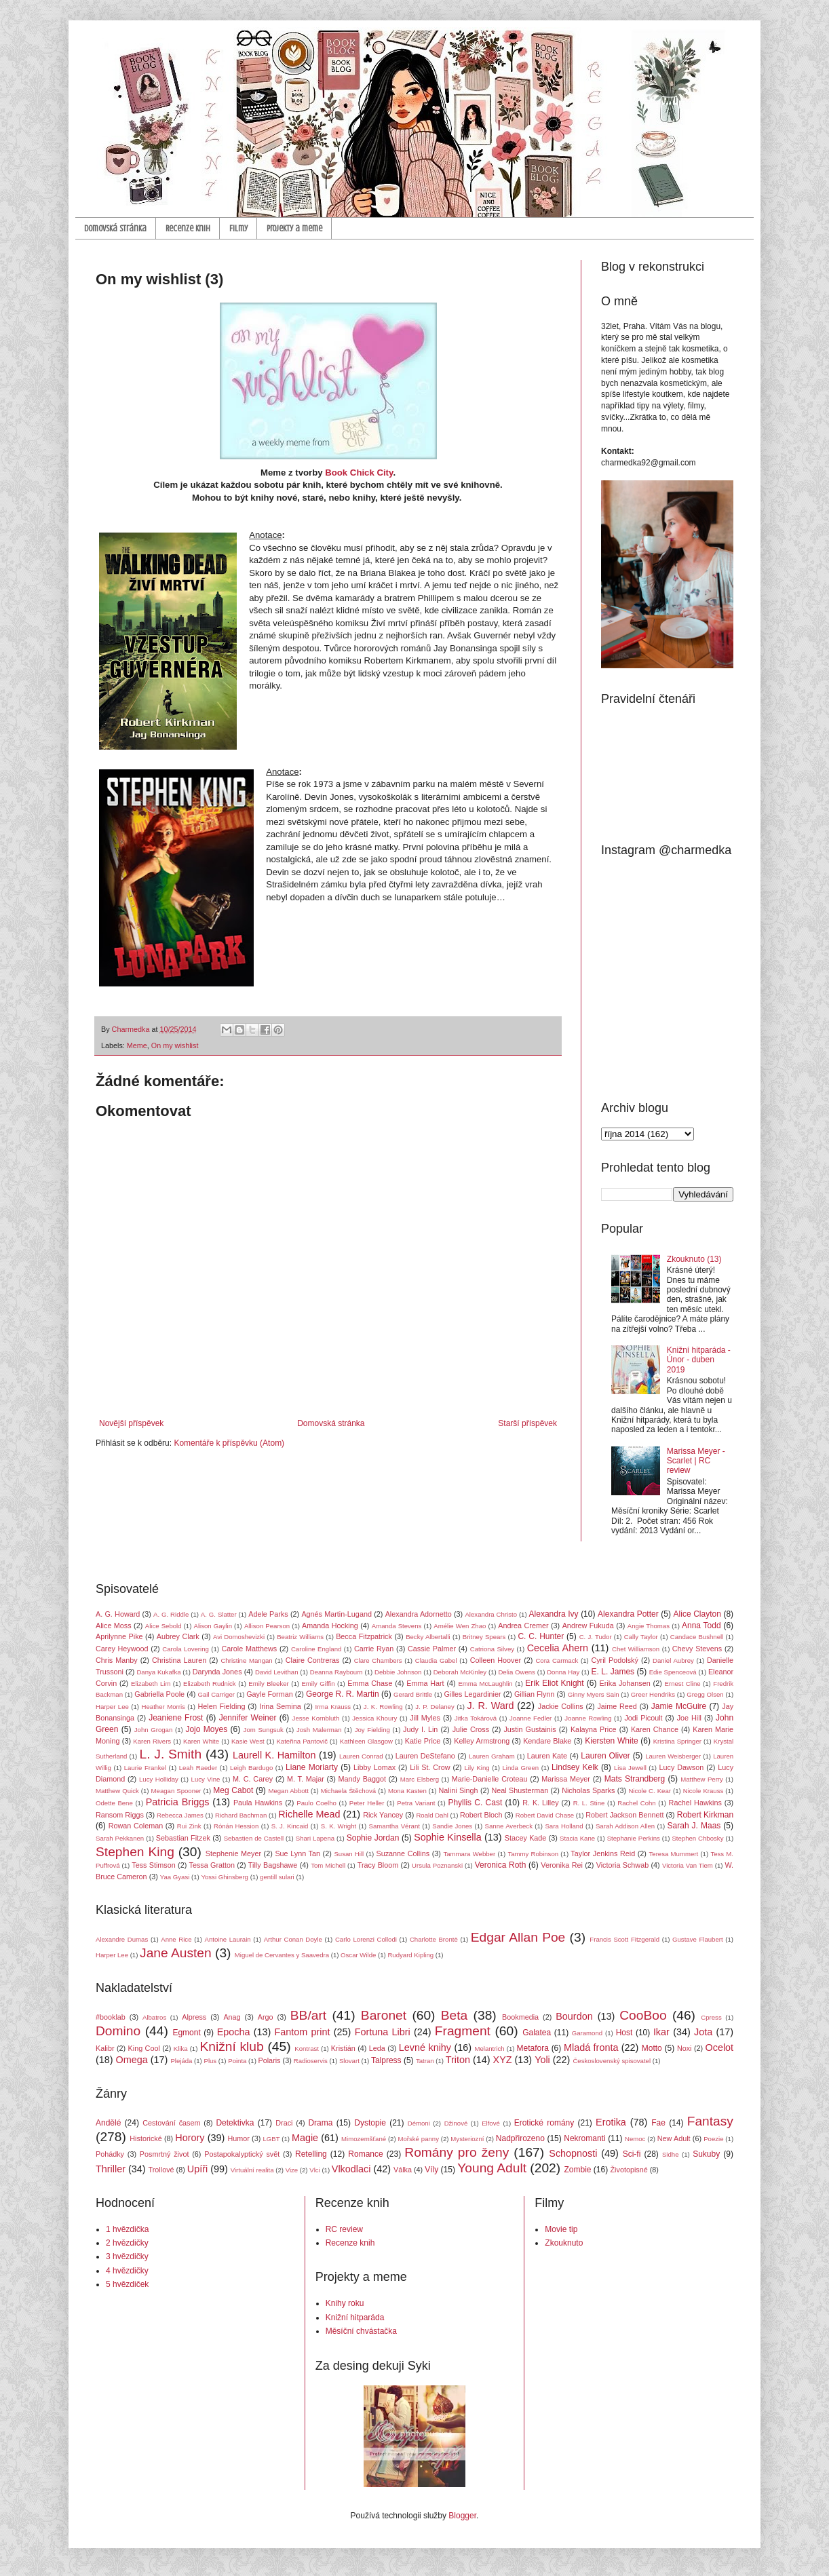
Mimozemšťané (363, 2138)
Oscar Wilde (358, 1955)
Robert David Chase (545, 1815)
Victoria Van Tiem (687, 1865)
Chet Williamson (635, 1649)
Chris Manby (117, 1660)
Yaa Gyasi (175, 1877)
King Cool (144, 2048)
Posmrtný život (164, 2154)
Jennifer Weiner (248, 1718)
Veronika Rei (562, 1865)
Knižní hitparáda (355, 2317)
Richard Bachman (241, 1815)
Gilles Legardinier (472, 1694)
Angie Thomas (649, 1626)
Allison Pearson (267, 1626)
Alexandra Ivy (554, 1614)
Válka (402, 2170)
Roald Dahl (432, 1815)
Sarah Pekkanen (120, 1838)
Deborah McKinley (459, 1672)
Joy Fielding (372, 1729)
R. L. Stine (589, 1803)
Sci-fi (632, 2154)
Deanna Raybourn (336, 1672)
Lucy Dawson (681, 1767)
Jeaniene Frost (176, 1718)
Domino (118, 2031)
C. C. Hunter (541, 1636)
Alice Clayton (697, 1614)
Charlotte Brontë (434, 1939)
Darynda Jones (217, 1672)
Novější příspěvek (131, 1423)
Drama (320, 2123)
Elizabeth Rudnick (209, 1683)
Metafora (533, 2048)
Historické (145, 2138)
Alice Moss (114, 1625)
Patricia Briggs (178, 1801)
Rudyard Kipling (410, 1955)
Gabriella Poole (159, 1694)
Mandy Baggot (362, 1779)
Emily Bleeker (268, 1683)
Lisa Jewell (630, 1767)
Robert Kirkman (705, 1815)
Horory (189, 2137)
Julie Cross (470, 1729)
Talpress (386, 2060)
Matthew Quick (117, 1790)
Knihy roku (345, 2303)
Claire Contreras (313, 1660)
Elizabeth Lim (150, 1683)
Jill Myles (425, 1718)
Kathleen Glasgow (366, 1741)
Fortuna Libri (382, 2031)
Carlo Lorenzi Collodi (366, 1939)
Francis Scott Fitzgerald (624, 1939)
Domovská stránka (115, 228)
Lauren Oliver (605, 1756)
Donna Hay (563, 1672)
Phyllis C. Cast (475, 1802)
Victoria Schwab (622, 1865)
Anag (231, 2017)
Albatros (154, 2017)
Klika (181, 2048)
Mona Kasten (407, 1790)
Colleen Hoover (495, 1660)
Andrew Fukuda (588, 1625)
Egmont (186, 2032)
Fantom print (302, 2031)
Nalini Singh (458, 1790)
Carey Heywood (122, 1649)
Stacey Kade (525, 1838)
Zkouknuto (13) (694, 1259)
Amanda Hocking (330, 1625)
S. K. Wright (338, 1826)
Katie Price (423, 1741)
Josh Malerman (319, 1729)
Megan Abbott (288, 1790)
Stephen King (135, 1852)
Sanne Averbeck (509, 1826)
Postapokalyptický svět (241, 2154)
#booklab (111, 2017)
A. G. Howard (118, 1614)
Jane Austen (176, 1953)
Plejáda (181, 2060)
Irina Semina (280, 1706)
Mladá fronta (591, 2047)
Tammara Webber (469, 1854)
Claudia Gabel (436, 1660)
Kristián (343, 2048)
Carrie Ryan (373, 1649)
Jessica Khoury (374, 1718)
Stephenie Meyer (233, 1853)
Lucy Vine (205, 1779)
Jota (703, 2031)
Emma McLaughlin (485, 1683)
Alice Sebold (163, 1626)
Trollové (161, 2170)
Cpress (711, 2017)
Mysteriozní (467, 2138)
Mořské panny (418, 2138)
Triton (458, 2059)
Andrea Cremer (523, 1625)
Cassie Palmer (432, 1649)
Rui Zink (189, 1826)
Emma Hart (425, 1683)
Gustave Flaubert (697, 1939)
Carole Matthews (249, 1649)
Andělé (108, 2123)
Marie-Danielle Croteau (490, 1779)
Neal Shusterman (519, 1790)
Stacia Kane (577, 1838)
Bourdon (574, 2016)
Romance (365, 2154)
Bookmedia (520, 2017)
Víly (431, 2169)
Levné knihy (425, 2047)
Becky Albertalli (428, 1636)
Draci (283, 2123)
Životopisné (629, 2170)
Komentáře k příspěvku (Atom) (229, 1443)
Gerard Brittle (412, 1694)
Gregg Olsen (705, 1694)
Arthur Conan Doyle (293, 1939)
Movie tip (561, 2229)
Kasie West (248, 1741)
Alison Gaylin (213, 1626)
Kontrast (306, 2048)
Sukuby (706, 2154)
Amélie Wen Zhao (459, 1626)
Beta (454, 2015)
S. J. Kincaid (290, 1826)
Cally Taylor (641, 1636)
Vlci (314, 2170)
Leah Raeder (198, 1767)
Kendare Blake (547, 1741)
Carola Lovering (185, 1649)
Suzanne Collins (402, 1853)
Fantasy (710, 2121)
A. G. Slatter (219, 1614)
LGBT (271, 2138)
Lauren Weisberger (673, 1756)
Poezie (713, 2138)
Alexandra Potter (628, 1614)
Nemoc (635, 2138)
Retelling (311, 2154)
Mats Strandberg (635, 1779)
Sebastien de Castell (254, 1838)
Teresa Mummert (674, 1854)
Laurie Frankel (145, 1767)
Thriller (111, 2169)
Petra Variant (416, 1803)
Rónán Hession (236, 1826)
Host (624, 2032)
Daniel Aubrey (673, 1660)
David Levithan (276, 1672)
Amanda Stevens (397, 1626)
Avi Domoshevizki (239, 1636)
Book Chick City (359, 472)
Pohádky (110, 2154)
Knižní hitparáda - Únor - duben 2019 (699, 1359)
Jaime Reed (616, 1706)
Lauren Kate (547, 1756)
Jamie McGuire (679, 1706)
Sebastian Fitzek (183, 1838)
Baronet (383, 2015)
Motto (652, 2048)
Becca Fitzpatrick (364, 1636)
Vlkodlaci (351, 2169)
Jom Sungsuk (264, 1729)
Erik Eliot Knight (554, 1683)
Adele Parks (268, 1614)
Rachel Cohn (636, 1803)
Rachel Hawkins (695, 1803)
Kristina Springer (677, 1741)
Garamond (587, 2033)
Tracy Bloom (378, 1865)
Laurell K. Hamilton (274, 1755)
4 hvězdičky (127, 2270)
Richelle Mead (309, 1814)
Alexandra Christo (491, 1614)
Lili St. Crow (430, 1767)
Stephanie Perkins (633, 1838)
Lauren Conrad (361, 1756)
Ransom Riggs (120, 1815)
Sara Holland (564, 1826)
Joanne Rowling (587, 1718)
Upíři (197, 2169)
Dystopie (370, 2123)
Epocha (233, 2031)
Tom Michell (328, 1865)
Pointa (237, 2060)
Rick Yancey (383, 1815)
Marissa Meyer (565, 1779)
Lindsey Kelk (575, 1767)
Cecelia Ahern (557, 1647)
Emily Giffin (317, 1683)
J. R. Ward (490, 1705)
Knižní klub (231, 2046)
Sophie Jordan (373, 1838)
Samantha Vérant (394, 1826)
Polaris (269, 2060)
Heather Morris (163, 1706)
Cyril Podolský (614, 1660)
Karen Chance (654, 1729)
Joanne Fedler (530, 1718)
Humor (238, 2138)
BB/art (308, 2015)
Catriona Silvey (492, 1649)
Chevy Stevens (697, 1649)
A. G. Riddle (171, 1614)
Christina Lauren (179, 1660)
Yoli (542, 2059)
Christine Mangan (246, 1660)
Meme (137, 1045)
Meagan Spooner (176, 1790)
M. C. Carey (253, 1779)
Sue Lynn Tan (297, 1853)
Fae (658, 2123)
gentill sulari (277, 1877)
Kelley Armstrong (481, 1741)
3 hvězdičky (127, 2256)
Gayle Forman (269, 1694)
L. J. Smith (170, 1754)
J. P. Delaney (434, 1706)
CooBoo (642, 2015)
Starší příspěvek (527, 1423)
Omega (132, 2059)
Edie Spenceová (673, 1672)
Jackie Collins (560, 1706)
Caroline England (316, 1649)
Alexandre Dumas (122, 1939)
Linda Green (520, 1767)
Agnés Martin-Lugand (336, 1614)
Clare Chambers (378, 1660)
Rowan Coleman (136, 1826)
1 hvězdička (127, 2229)
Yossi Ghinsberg (224, 1877)
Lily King (476, 1767)
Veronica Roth (500, 1865)
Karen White (201, 1741)
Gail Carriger (216, 1694)
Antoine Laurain (228, 1939)
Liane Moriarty (312, 1767)
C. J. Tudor (595, 1636)
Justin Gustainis (529, 1729)
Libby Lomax (374, 1767)
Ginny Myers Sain (593, 1694)
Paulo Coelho (316, 1803)
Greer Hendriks (653, 1694)
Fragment (462, 2031)
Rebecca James (180, 1815)
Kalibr (105, 2048)
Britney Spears (484, 1636)
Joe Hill (689, 1718)
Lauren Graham (492, 1756)
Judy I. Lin (420, 1729)
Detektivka (235, 2123)
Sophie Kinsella (447, 1837)
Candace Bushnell (696, 1636)
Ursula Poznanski (437, 1865)
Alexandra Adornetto (418, 1614)
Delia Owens (516, 1672)
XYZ (502, 2059)
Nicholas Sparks (588, 1790)
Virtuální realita (252, 2170)
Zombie (577, 2169)
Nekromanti (584, 2138)
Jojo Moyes (206, 1729)
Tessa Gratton (212, 1865)
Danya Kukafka (158, 1672)
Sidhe (670, 2154)
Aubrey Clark (178, 1636)
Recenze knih (188, 228)
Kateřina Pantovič (302, 1741)
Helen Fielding (222, 1706)
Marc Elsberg (419, 1779)
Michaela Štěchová (348, 1790)
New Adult (674, 2138)
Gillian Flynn (534, 1694)
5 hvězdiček (127, 2284)
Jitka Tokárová (476, 1718)
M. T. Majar (305, 1779)
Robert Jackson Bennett (624, 1815)
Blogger (462, 2515)
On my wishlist (175, 1045)
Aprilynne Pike (119, 1636)
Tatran (425, 2060)
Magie (305, 2137)
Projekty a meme (294, 228)
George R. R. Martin (342, 1694)
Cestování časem (171, 2123)
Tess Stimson (154, 1865)
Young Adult (491, 2168)
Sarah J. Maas (694, 1825)
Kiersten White (611, 1741)
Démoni (419, 2123)
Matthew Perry (701, 1779)
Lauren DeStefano (425, 1756)
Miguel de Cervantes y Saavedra (282, 1955)
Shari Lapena (315, 1838)
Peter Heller (367, 1803)
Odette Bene (114, 1803)
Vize (292, 2170)
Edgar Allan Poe (518, 1937)
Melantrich (489, 2048)
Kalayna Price (594, 1729)
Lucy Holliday (158, 1779)
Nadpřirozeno (520, 2138)
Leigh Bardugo (251, 1767)
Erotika (611, 2122)
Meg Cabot (233, 1790)
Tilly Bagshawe (273, 1865)
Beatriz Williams (300, 1636)
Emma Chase (369, 1683)
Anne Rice (176, 1939)
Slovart (349, 2060)
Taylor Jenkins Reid (603, 1853)
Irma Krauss (333, 1706)
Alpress (194, 2017)
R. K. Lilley (540, 1803)
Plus (210, 2060)
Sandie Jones (452, 1826)
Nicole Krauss (703, 1790)
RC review (344, 2229)
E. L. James (613, 1671)
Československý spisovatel (612, 2060)
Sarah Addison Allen (625, 1826)
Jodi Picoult (643, 1718)
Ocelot (720, 2047)
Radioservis (311, 2060)
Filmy (238, 228)
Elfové (491, 2123)
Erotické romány (544, 2123)
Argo (265, 2017)
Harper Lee (112, 1706)
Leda (377, 2048)
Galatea (536, 2032)
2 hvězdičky (127, 2243)
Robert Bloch (481, 1815)
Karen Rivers (152, 1741)
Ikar (661, 2031)
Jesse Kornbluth (316, 1718)
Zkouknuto (564, 2243)
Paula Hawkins (257, 1803)
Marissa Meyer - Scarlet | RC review (696, 1461)
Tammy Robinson (532, 1854)
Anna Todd (701, 1625)
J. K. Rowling (383, 1706)
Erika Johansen (625, 1683)
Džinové (456, 2123)
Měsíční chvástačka (361, 2331)
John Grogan (153, 1729)
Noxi (684, 2048)
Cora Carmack (556, 1660)
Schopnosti (573, 2153)
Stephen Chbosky (697, 1838)
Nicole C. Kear (649, 1790)
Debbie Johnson (397, 1672)
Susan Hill (349, 1854)
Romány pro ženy (456, 2152)
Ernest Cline (683, 1683)
